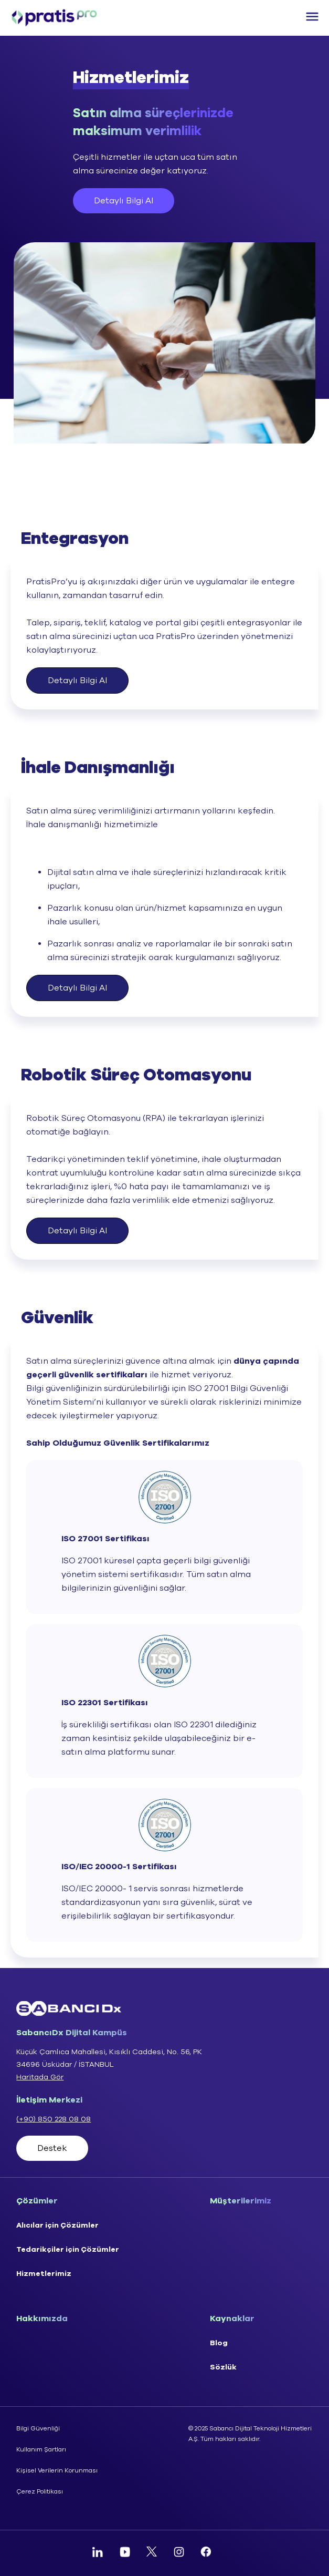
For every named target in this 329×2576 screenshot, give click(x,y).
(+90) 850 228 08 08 (53, 2119)
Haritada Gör (39, 2077)
